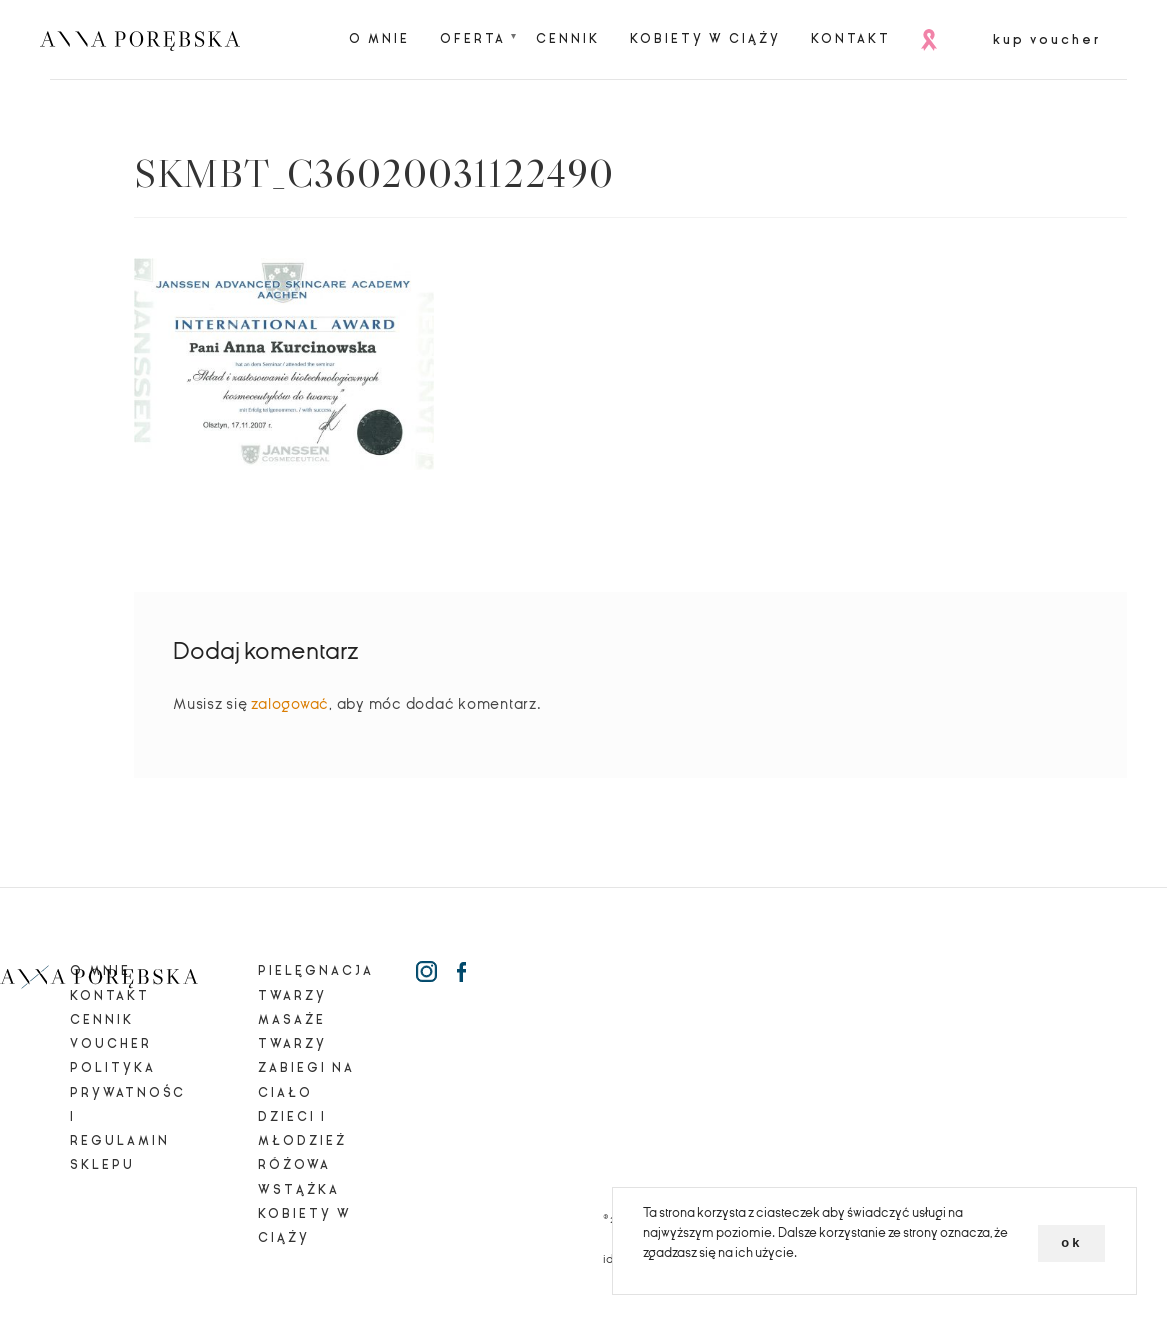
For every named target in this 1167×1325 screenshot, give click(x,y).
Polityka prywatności (128, 1092)
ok (1071, 1242)
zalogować (290, 704)
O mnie (379, 39)
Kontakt (851, 39)
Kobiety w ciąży (705, 39)
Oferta (473, 39)
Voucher (111, 1044)
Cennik (568, 39)
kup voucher (1047, 40)
